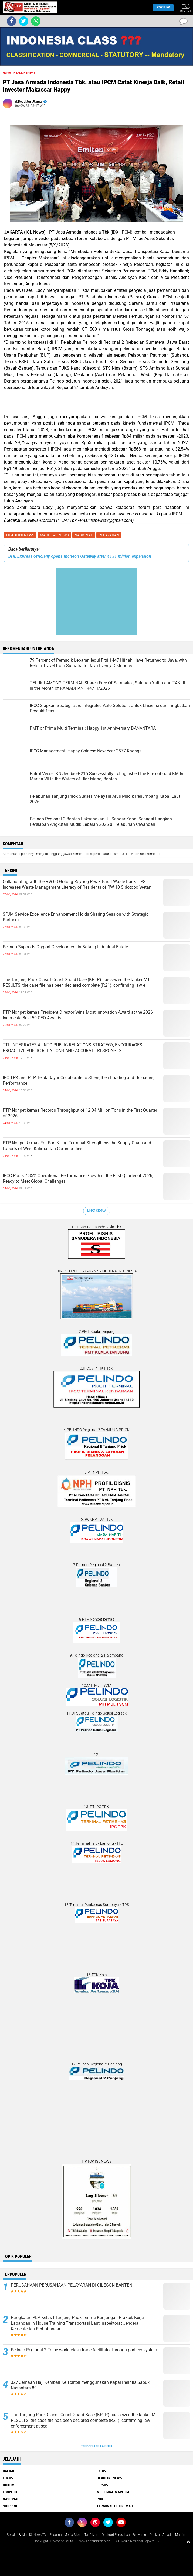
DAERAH (9, 2471)
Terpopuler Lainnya (96, 2446)
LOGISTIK (10, 2492)
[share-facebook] (11, 21)
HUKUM (9, 2485)
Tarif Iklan (91, 2535)
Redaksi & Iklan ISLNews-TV (26, 2535)
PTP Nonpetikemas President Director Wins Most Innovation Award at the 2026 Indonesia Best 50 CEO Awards (78, 1015)
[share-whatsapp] (35, 21)
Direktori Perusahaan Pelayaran (124, 2535)
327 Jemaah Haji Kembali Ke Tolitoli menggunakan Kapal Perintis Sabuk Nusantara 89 (80, 2385)
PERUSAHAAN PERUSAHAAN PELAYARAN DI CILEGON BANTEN (71, 2285)
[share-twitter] (23, 21)
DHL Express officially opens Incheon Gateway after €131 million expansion (79, 556)
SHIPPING (10, 2506)
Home (7, 73)
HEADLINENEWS (20, 535)
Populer (163, 7)
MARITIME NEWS (54, 535)
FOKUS (8, 2478)
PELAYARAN (109, 535)
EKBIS (101, 2471)
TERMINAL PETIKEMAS (115, 2506)
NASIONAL (84, 535)
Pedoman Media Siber (65, 2535)
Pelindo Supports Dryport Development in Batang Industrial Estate (65, 946)
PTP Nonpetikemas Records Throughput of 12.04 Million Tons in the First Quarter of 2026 (80, 1113)
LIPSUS (102, 2485)
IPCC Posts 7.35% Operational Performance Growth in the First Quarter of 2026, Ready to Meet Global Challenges (78, 1178)
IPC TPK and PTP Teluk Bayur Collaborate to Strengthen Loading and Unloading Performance (79, 1080)
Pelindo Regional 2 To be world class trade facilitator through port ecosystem (84, 2349)
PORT (101, 2499)
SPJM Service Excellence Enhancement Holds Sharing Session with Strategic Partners (75, 917)
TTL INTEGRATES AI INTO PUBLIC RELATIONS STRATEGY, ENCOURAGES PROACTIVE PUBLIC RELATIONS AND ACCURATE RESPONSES (72, 1047)
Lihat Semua (96, 1210)
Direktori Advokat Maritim (168, 2535)
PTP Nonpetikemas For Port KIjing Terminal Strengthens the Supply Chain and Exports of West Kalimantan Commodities (77, 1145)
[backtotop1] (188, 2541)
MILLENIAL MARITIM (113, 2492)
